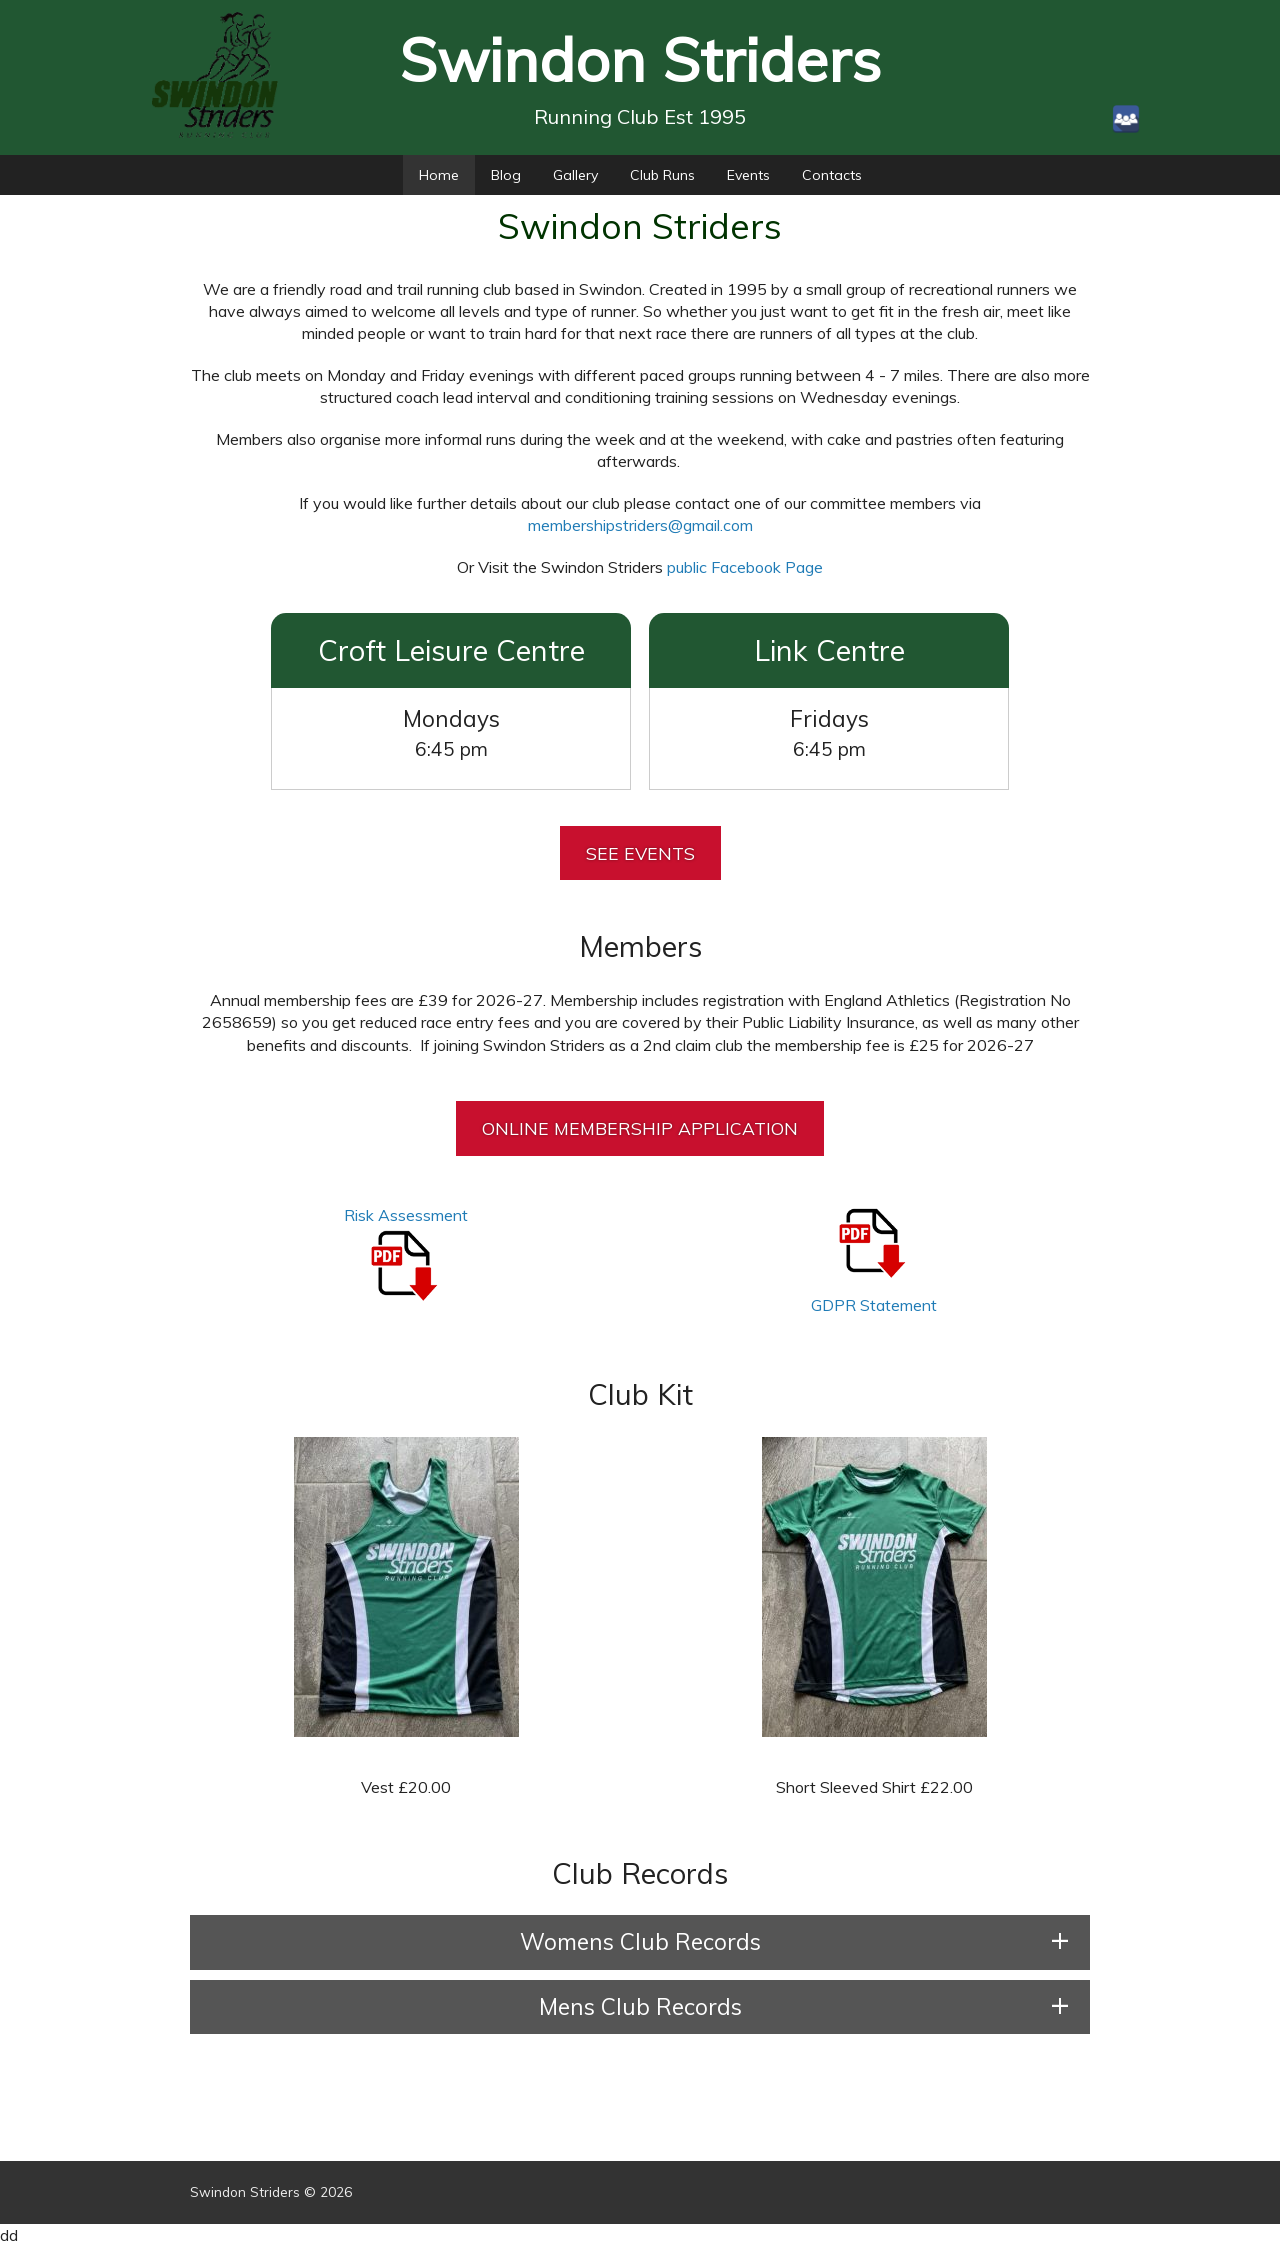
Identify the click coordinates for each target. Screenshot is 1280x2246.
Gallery (575, 175)
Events (748, 175)
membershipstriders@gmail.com (640, 525)
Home (439, 175)
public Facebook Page (745, 567)
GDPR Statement (874, 1305)
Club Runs (662, 175)
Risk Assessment (406, 1215)
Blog (506, 175)
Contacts (832, 175)
